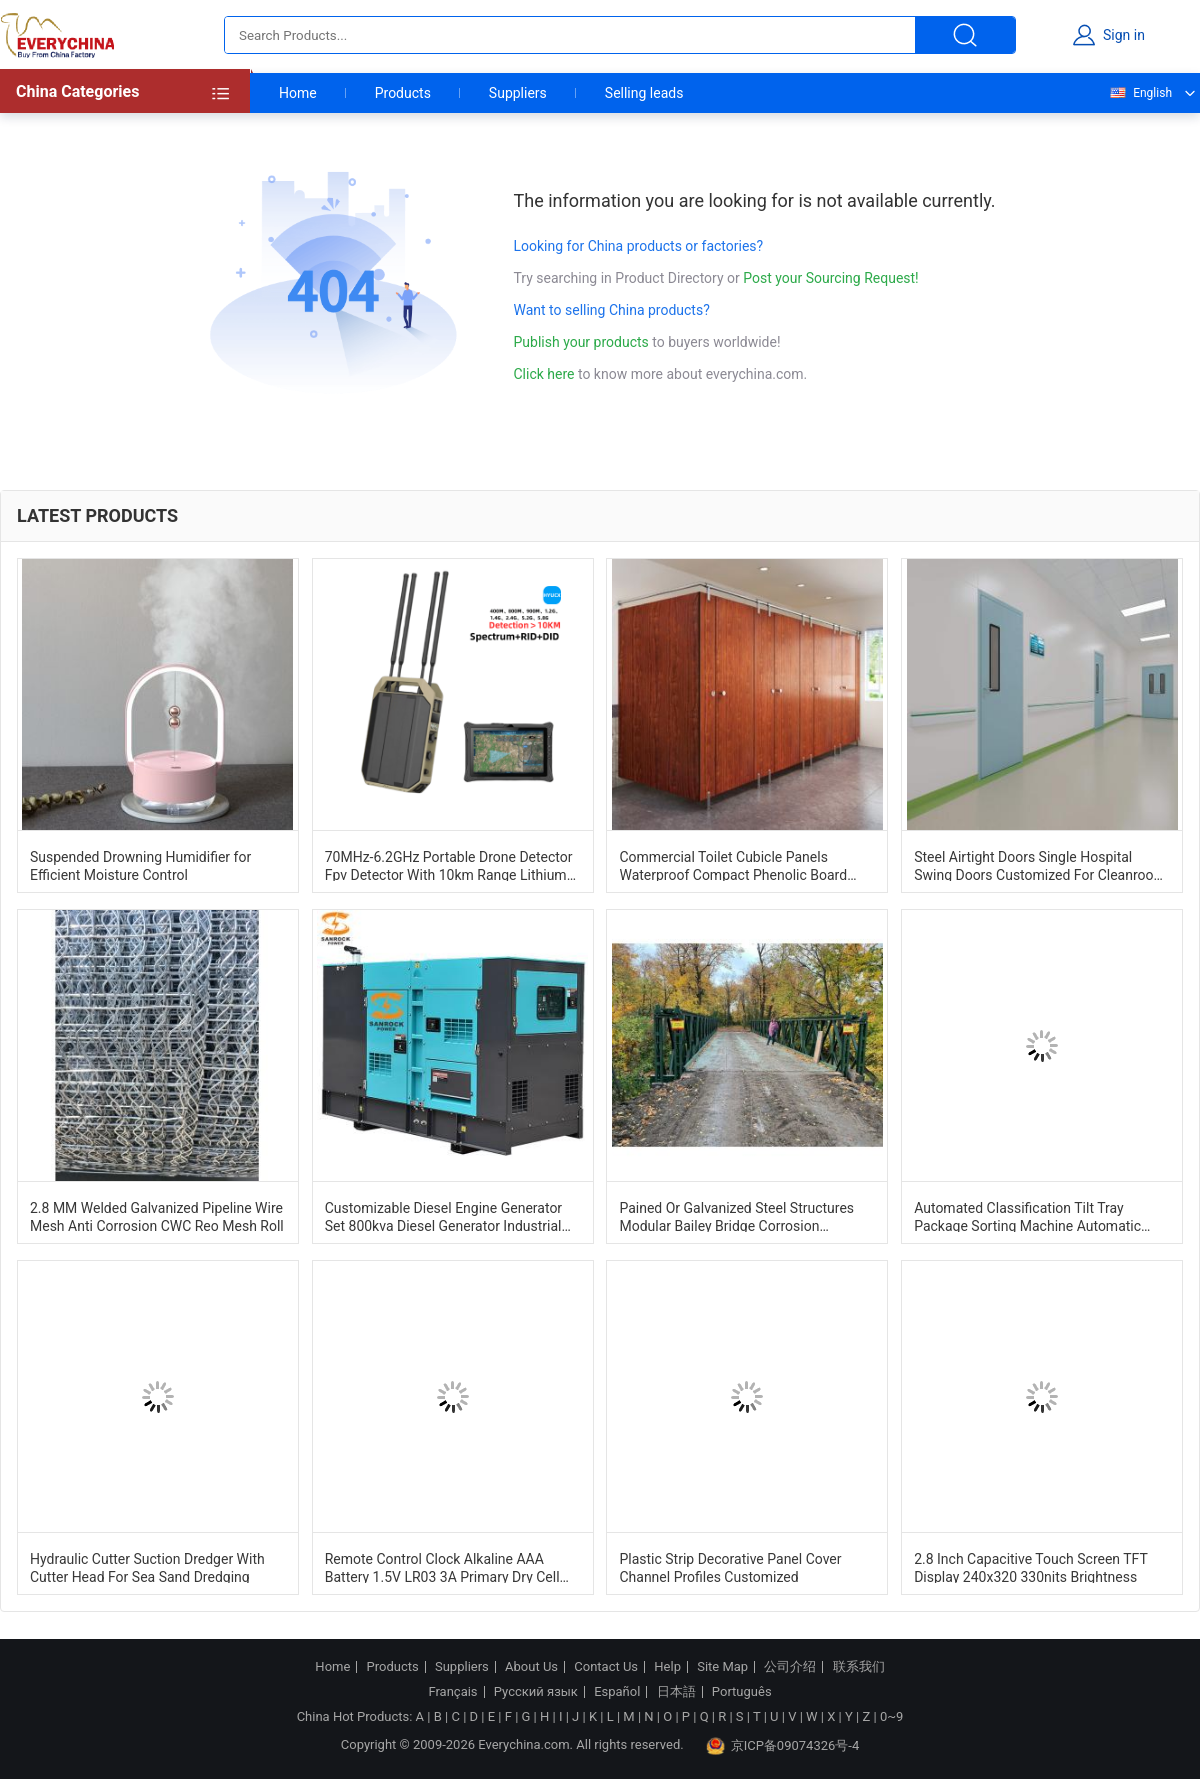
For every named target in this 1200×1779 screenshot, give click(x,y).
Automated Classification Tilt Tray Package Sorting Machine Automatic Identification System (1027, 1216)
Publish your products (583, 342)
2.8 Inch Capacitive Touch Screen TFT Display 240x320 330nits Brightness (1030, 1567)
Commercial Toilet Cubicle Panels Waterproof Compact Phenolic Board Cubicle (733, 865)
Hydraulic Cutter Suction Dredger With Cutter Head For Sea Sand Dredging (147, 1567)
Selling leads (644, 93)
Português (742, 1692)
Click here (544, 374)
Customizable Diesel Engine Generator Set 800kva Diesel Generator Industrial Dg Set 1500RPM (443, 1216)
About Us (531, 1667)
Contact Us (606, 1667)
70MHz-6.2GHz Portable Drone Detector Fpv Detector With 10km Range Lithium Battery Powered (449, 865)
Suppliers (518, 93)
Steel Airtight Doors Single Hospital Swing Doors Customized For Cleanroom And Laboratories (1040, 865)
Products (403, 93)
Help (667, 1667)
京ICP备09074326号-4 (783, 1746)
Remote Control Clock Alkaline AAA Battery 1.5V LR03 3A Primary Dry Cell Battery (442, 1567)
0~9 (891, 1716)
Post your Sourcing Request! (830, 278)
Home (298, 93)
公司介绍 (790, 1667)
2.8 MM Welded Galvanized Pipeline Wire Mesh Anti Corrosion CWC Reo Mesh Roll (157, 1216)
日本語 (676, 1692)
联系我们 (859, 1667)
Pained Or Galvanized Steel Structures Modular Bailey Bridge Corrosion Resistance (736, 1216)
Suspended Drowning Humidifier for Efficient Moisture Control (140, 865)
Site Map (722, 1667)
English (1140, 93)
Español (617, 1692)
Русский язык (536, 1692)
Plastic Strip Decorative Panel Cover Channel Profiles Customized (730, 1567)
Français (452, 1692)
